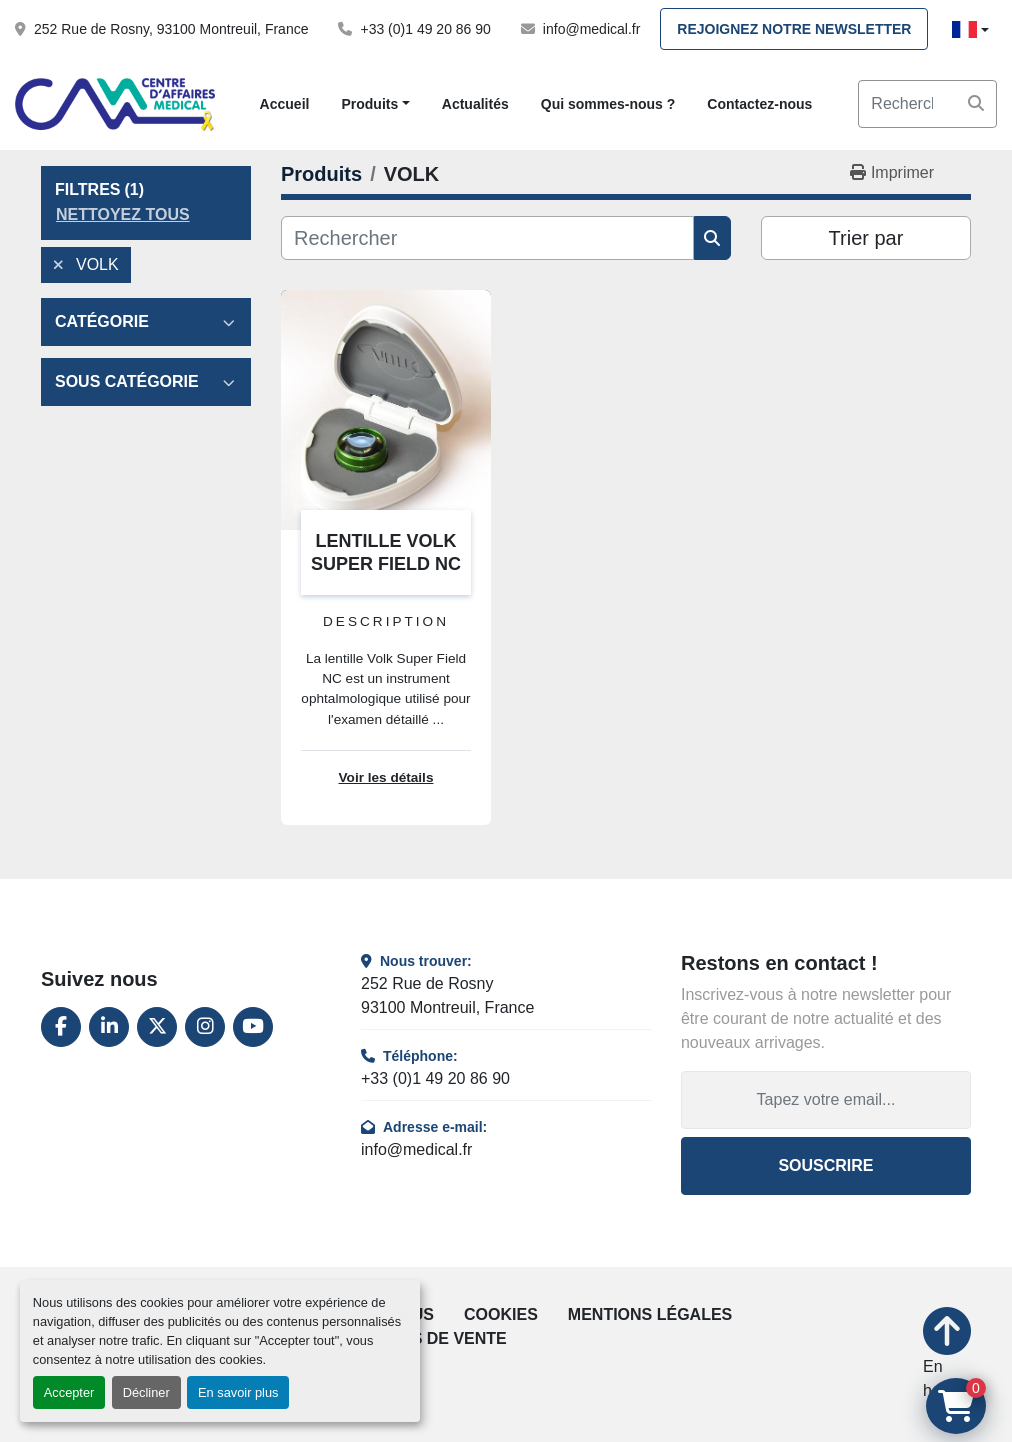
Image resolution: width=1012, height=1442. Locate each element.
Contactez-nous (759, 104)
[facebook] (61, 1027)
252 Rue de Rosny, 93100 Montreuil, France (171, 29)
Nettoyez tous (123, 214)
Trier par (866, 238)
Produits (369, 104)
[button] (375, 104)
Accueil (285, 104)
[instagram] (205, 1027)
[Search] (927, 104)
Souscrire (825, 1165)
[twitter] (157, 1027)
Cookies (501, 1314)
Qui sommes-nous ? (608, 104)
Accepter (69, 1392)
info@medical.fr (591, 29)
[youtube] (253, 1027)
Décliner (146, 1392)
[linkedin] (109, 1027)
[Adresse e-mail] (826, 1100)
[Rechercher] (487, 238)
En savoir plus (238, 1392)
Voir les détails (386, 777)
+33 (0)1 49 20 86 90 (425, 29)
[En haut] (947, 1355)
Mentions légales (650, 1314)
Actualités (475, 104)
